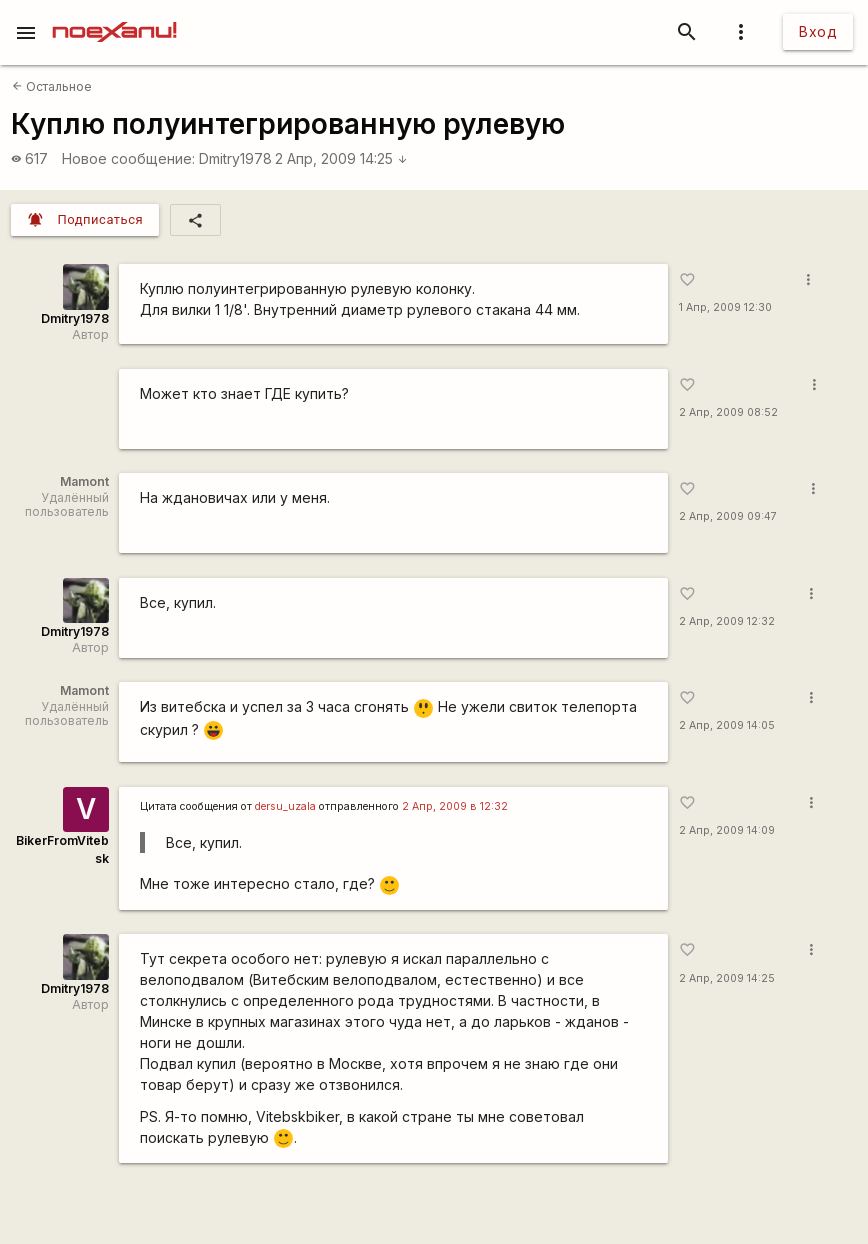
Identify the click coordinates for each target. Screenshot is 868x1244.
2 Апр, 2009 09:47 (728, 516)
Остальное (52, 86)
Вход (818, 31)
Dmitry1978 (235, 158)
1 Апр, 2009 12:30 (725, 307)
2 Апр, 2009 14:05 (727, 725)
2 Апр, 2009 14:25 (341, 158)
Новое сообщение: (128, 158)
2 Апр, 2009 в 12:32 (455, 806)
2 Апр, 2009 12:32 (727, 621)
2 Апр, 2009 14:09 (727, 830)
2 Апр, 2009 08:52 (728, 412)
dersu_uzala (285, 806)
